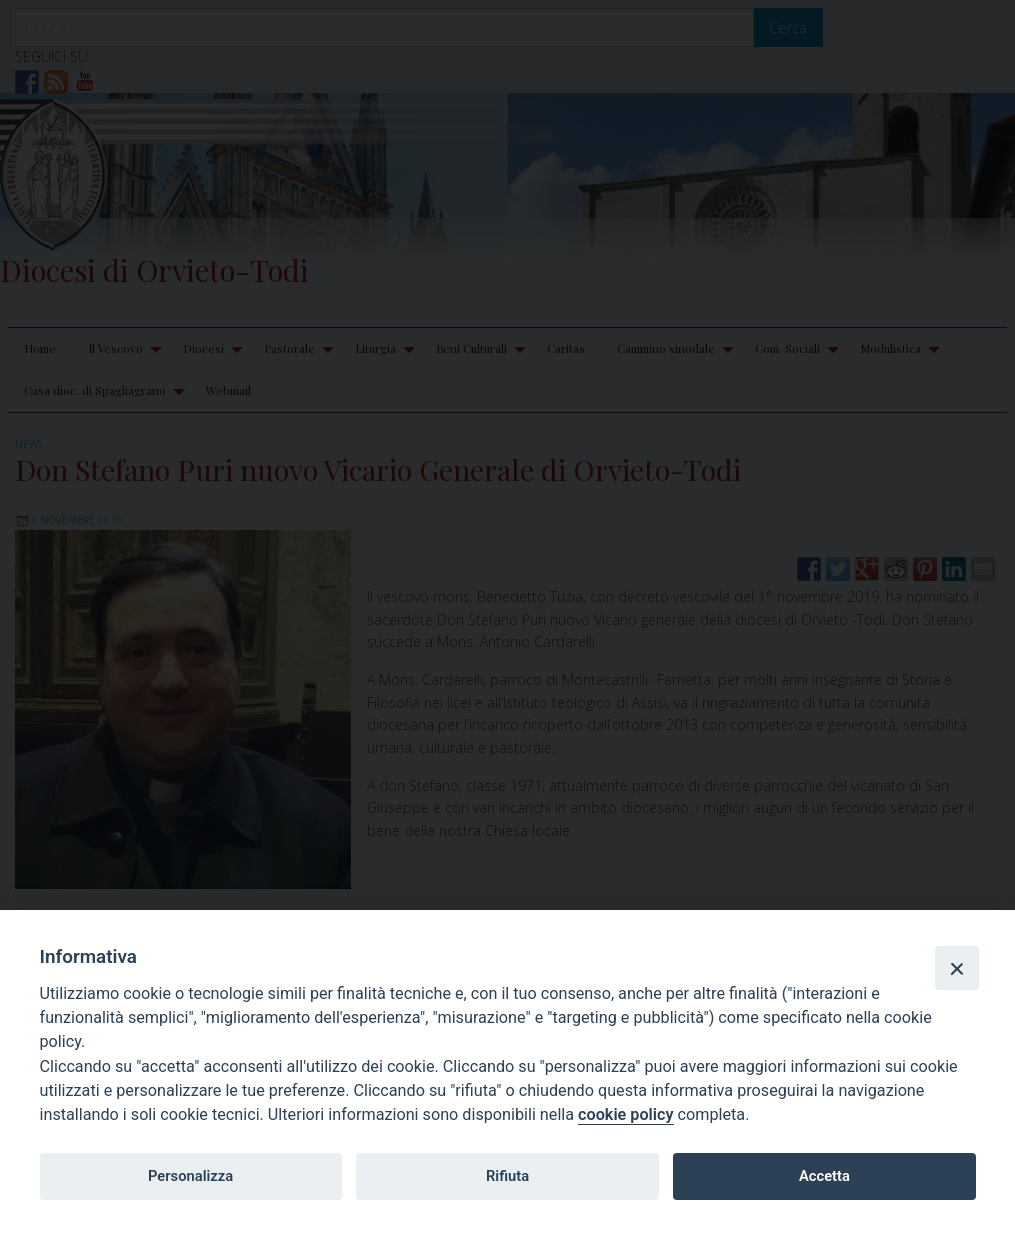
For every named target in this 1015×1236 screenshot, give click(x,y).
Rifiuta (507, 1176)
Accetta (824, 1176)
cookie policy (625, 1114)
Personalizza (190, 1176)
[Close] (957, 968)
